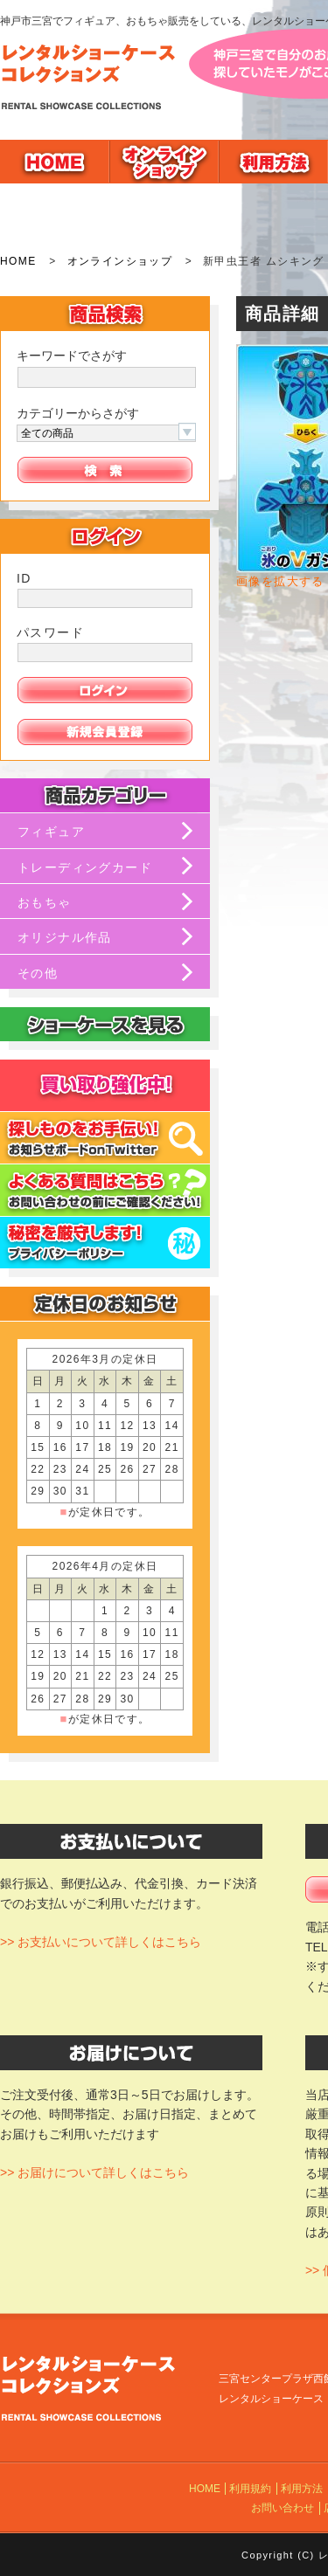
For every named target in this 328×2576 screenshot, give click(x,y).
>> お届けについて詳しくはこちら (94, 2172)
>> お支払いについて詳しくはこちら (100, 1942)
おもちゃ (44, 902)
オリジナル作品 (64, 937)
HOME (18, 261)
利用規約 (250, 2489)
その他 (37, 973)
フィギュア (51, 832)
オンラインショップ (120, 261)
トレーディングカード (84, 867)
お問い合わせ (282, 2508)
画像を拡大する (280, 582)
